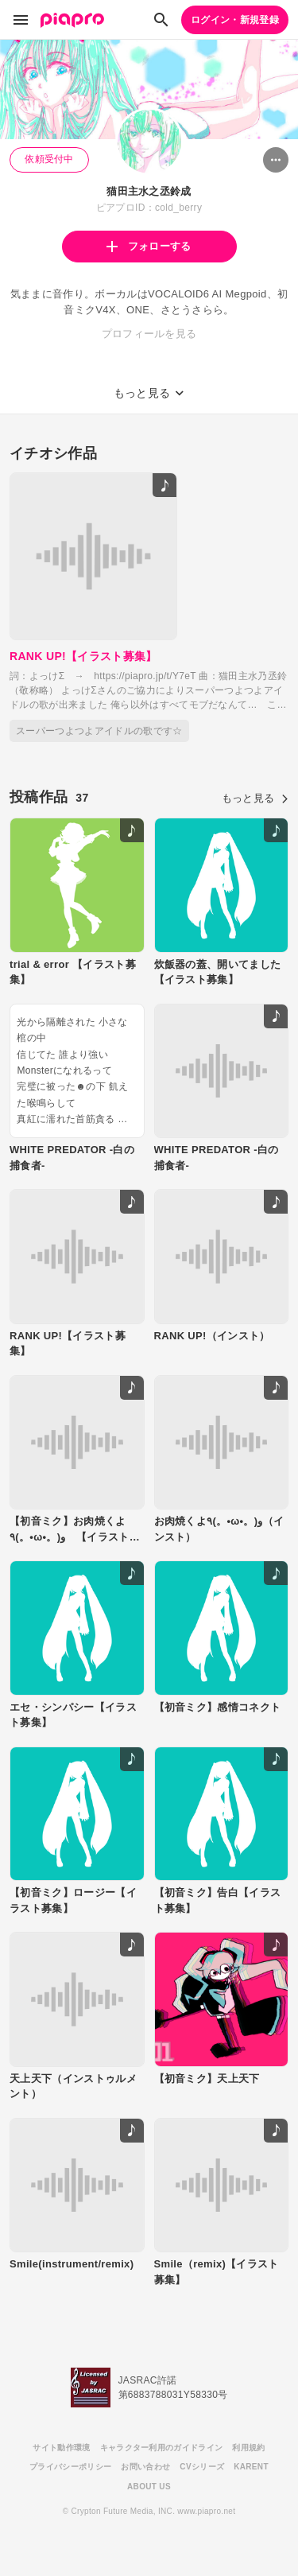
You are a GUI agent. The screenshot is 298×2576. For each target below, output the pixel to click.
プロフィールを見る (149, 334)
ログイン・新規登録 (235, 19)
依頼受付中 (49, 159)
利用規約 (248, 2447)
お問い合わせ (145, 2466)
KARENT (251, 2466)
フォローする (148, 246)
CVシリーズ (202, 2466)
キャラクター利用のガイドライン (161, 2447)
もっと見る (255, 798)
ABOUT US (149, 2486)
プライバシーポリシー (70, 2466)
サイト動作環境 (61, 2447)
